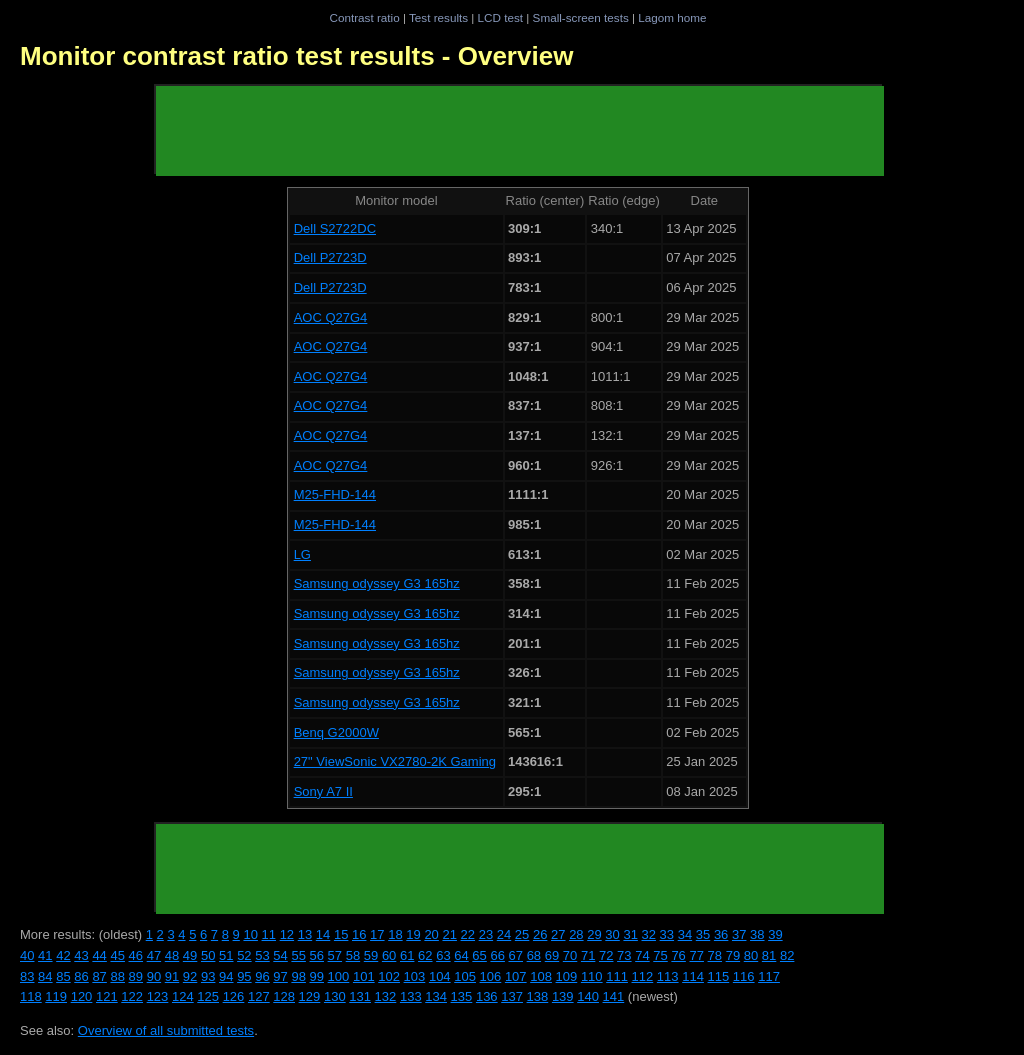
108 (541, 976)
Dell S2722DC (335, 228)
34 (685, 934)
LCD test (500, 17)
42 (63, 955)
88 (117, 976)
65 (479, 955)
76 (678, 955)
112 (643, 976)
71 (588, 955)
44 (99, 955)
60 (389, 955)
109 (567, 976)
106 (491, 976)
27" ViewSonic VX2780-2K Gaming (395, 761)
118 (31, 996)
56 (317, 955)
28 (576, 934)
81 (769, 955)
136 (487, 996)
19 (413, 934)
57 (335, 955)
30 (612, 934)
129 (310, 996)
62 (425, 955)
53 (262, 955)
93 (208, 976)
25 (522, 934)
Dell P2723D (330, 257)
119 (56, 996)
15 (341, 934)
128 (284, 996)
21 (449, 934)
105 (465, 976)
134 (436, 996)
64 (461, 955)
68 (534, 955)
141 (614, 996)
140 (588, 996)
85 (63, 976)
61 (407, 955)
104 (440, 976)
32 (649, 934)
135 (462, 996)
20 (431, 934)
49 (190, 955)
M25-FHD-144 (335, 494)
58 (353, 955)
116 (744, 976)
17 (377, 934)
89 (136, 976)
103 (415, 976)
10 (250, 934)
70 (570, 955)
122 (132, 996)
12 (287, 934)
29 (594, 934)
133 (411, 996)
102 (389, 976)
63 (443, 955)
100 (339, 976)
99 (317, 976)
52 (244, 955)
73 (624, 955)
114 (693, 976)
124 (183, 996)
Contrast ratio (364, 17)
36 (721, 934)
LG (302, 554)
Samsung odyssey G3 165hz (377, 583)
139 (563, 996)
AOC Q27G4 (331, 317)
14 (323, 934)
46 (136, 955)
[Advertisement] (520, 131)
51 (226, 955)
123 (158, 996)
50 (208, 955)
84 (45, 976)
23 (486, 934)
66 (497, 955)
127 (259, 996)
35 (703, 934)
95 (244, 976)
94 (226, 976)
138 (538, 996)
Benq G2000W (336, 732)
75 (660, 955)
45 (117, 955)
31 (630, 934)
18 (395, 934)
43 (81, 955)
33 (667, 934)
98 (298, 976)
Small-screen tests (581, 17)
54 (280, 955)
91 (172, 976)
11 (269, 934)
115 (719, 976)
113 (668, 976)
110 (592, 976)
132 (386, 996)
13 (305, 934)
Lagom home (672, 17)
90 (154, 976)
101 (364, 976)
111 (617, 976)
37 (739, 934)
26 (540, 934)
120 (82, 996)
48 (172, 955)
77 (696, 955)
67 (516, 955)
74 (642, 955)
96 (262, 976)
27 (558, 934)
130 (335, 996)
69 (552, 955)
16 (359, 934)
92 (190, 976)
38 (757, 934)
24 (504, 934)
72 (606, 955)
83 (27, 976)
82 (787, 955)
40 (27, 955)
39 (775, 934)
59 (371, 955)
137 (512, 996)
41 (45, 955)
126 (234, 996)
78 (715, 955)
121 (107, 996)
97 (280, 976)
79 (733, 955)
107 (516, 976)
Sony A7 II (323, 791)
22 (468, 934)
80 (751, 955)
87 (99, 976)
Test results (438, 17)
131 (360, 996)
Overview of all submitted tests (166, 1030)
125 (208, 996)
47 (154, 955)
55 (298, 955)
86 (81, 976)
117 (769, 976)
